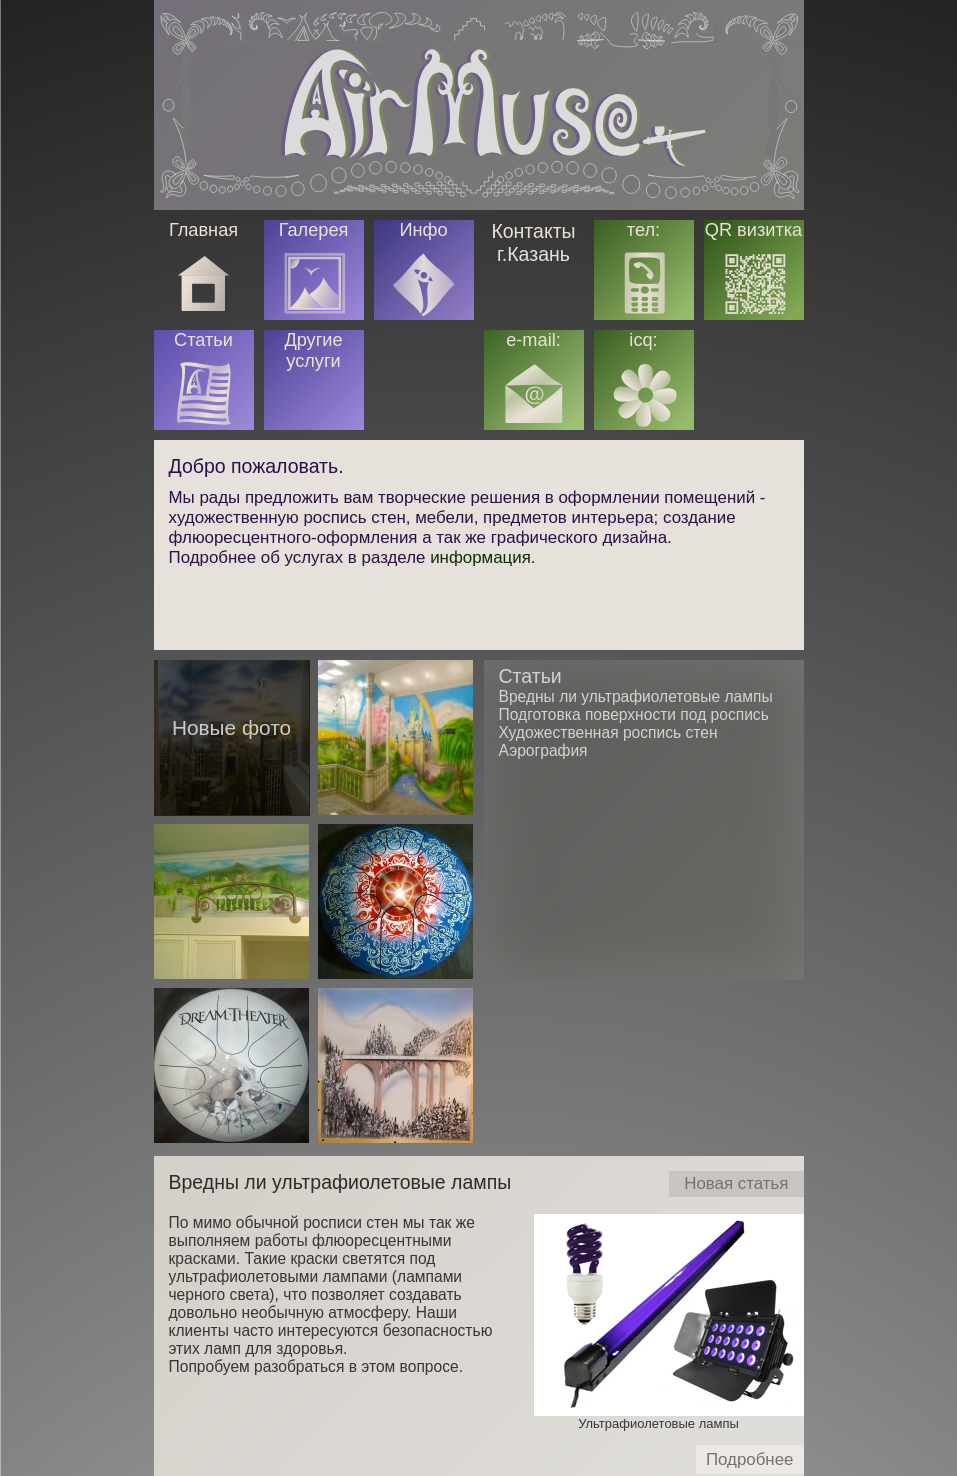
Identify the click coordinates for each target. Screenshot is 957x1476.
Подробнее (755, 1462)
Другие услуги (313, 350)
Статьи (530, 676)
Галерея (314, 230)
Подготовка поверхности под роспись (634, 714)
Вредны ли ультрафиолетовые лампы (340, 1182)
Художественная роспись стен (608, 732)
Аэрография (543, 750)
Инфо (423, 230)
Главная (203, 230)
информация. (482, 557)
